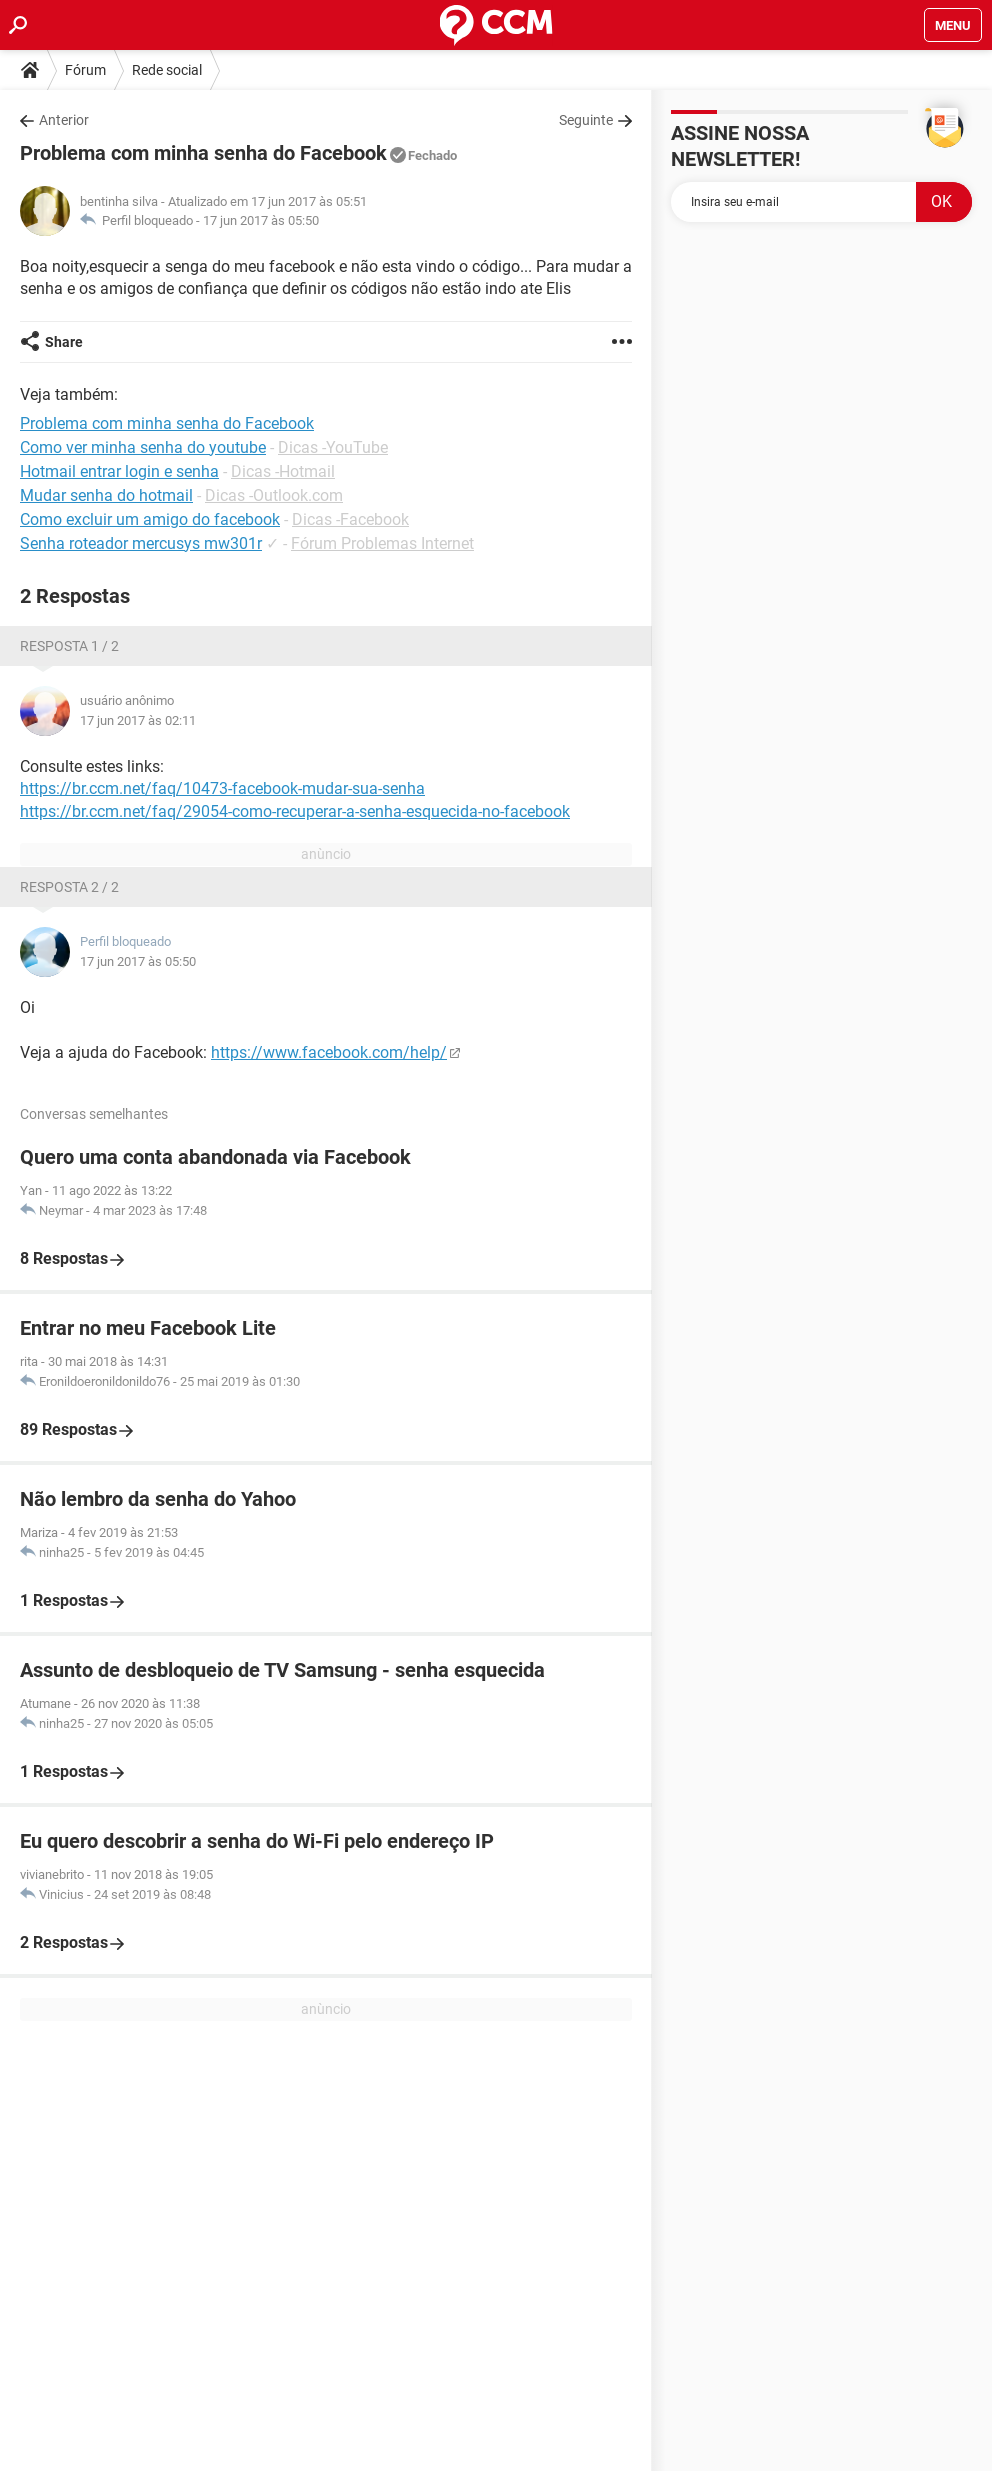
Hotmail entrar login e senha (119, 471)
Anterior (64, 120)
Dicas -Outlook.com (274, 495)
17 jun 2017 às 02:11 (138, 720)
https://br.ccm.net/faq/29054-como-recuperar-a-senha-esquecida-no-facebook (295, 811)
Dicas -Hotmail (283, 471)
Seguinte (586, 120)
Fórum (85, 70)
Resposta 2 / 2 (69, 887)
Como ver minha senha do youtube (143, 447)
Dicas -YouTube (333, 447)
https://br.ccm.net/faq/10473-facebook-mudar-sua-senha (222, 788)
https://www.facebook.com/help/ (329, 1052)
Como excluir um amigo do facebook (150, 519)
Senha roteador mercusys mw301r (141, 543)
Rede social (167, 70)
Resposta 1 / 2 (69, 646)
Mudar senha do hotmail (106, 495)
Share (64, 342)
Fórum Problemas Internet (382, 543)
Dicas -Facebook (350, 519)
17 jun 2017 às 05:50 (261, 220)
